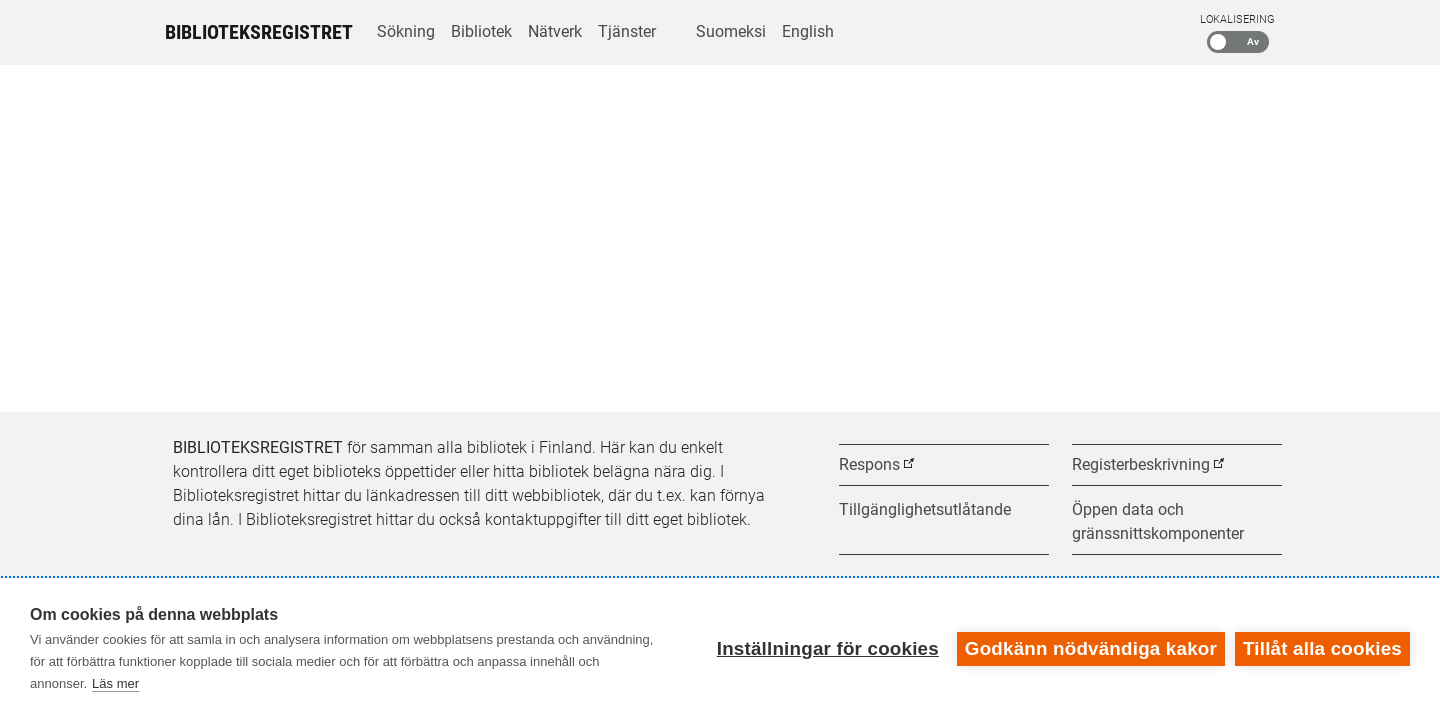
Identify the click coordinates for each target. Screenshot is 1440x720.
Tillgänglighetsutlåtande (925, 509)
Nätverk (555, 31)
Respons (869, 464)
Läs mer (115, 683)
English (808, 31)
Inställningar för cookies (828, 648)
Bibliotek (481, 31)
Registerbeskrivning (1141, 464)
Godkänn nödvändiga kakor (1091, 648)
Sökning (406, 31)
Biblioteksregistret (259, 32)
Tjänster (627, 31)
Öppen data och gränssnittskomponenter (1158, 521)
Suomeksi (731, 31)
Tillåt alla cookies (1322, 648)
